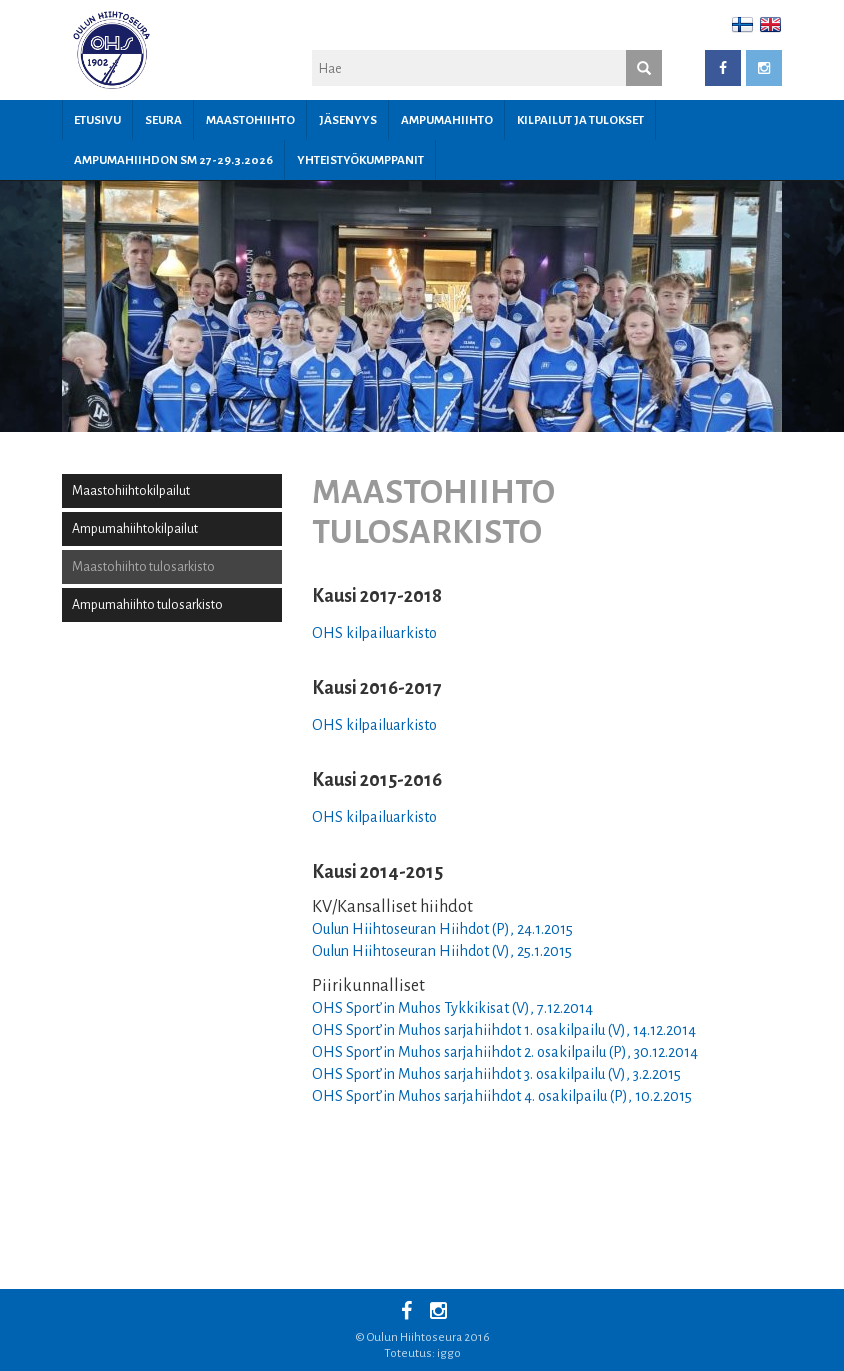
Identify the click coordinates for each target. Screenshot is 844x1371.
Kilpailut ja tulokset (580, 120)
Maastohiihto (250, 120)
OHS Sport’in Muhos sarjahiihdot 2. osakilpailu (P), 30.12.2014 (505, 1052)
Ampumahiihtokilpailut (135, 529)
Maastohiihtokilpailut (131, 491)
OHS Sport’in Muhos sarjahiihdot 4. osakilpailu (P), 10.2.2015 (502, 1096)
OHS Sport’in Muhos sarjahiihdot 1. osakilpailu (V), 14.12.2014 (504, 1030)
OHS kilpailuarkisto (374, 633)
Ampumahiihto (447, 120)
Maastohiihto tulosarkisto (143, 567)
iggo (449, 1353)
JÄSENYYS (348, 120)
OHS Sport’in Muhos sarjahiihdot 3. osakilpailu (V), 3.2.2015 (496, 1074)
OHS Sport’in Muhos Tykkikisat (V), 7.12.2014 (452, 1008)
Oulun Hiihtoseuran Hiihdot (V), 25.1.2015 (442, 951)
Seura (163, 120)
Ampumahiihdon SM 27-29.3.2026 (173, 160)
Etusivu (97, 120)
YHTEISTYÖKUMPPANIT (360, 160)
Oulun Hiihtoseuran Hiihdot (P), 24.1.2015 (442, 929)
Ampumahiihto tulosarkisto (147, 605)
